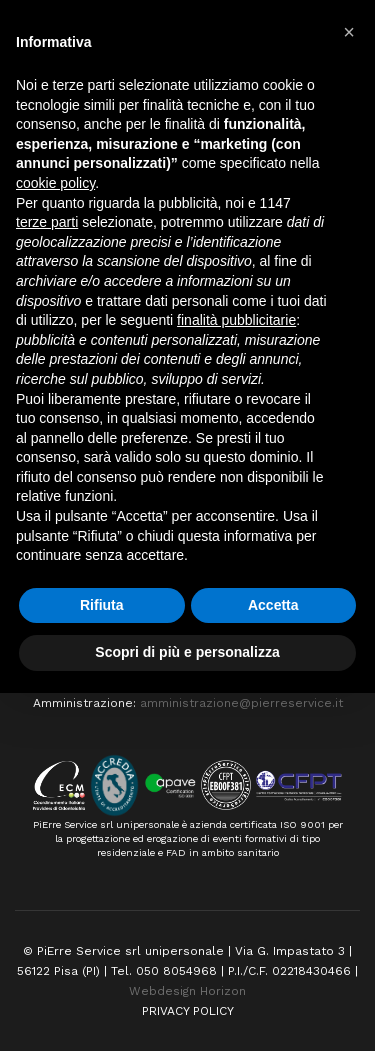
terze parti (47, 222)
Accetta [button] (273, 605)
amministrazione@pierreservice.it (241, 703)
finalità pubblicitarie (236, 320)
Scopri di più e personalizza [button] (187, 652)
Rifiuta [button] (102, 605)
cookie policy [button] (55, 183)
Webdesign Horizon (187, 991)
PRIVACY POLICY (188, 1011)
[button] (349, 32)
